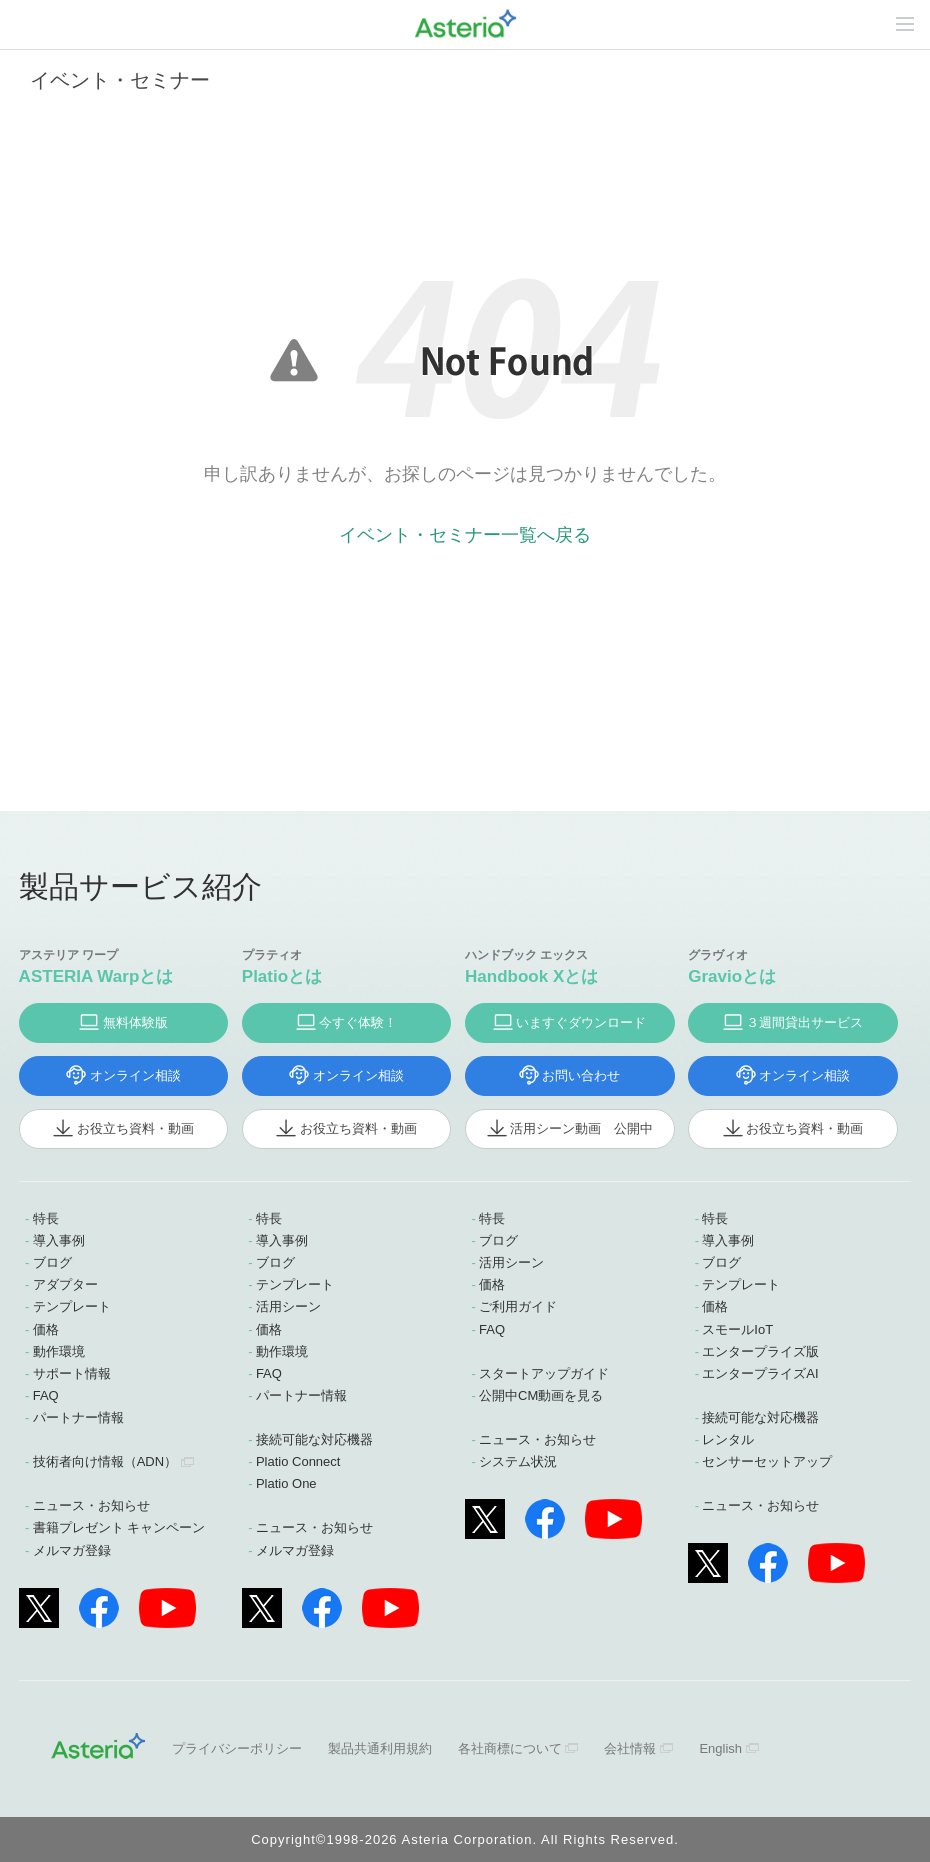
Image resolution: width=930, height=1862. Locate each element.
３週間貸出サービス (804, 1022)
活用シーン (288, 1306)
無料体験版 (135, 1022)
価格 (46, 1329)
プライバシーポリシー (237, 1748)
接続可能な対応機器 (314, 1439)
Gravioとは (732, 976)
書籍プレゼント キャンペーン (119, 1527)
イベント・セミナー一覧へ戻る (465, 535)
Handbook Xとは (531, 976)
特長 (46, 1218)
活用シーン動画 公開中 (581, 1128)
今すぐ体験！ (358, 1022)
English (720, 1748)
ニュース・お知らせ (91, 1505)
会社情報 (630, 1748)
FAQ (46, 1395)
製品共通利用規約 (380, 1748)
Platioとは (282, 976)
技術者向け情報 (105, 1461)
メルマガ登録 (72, 1550)
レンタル (728, 1439)
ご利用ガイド (518, 1306)
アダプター (65, 1284)
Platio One (286, 1483)
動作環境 (59, 1351)
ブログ (52, 1262)
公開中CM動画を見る (541, 1395)
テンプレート (72, 1306)
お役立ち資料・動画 (135, 1128)
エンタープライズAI (760, 1373)
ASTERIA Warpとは (96, 976)
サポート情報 (72, 1373)
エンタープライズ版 (760, 1351)
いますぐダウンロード (581, 1022)
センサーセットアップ (767, 1461)
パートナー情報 (78, 1417)
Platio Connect (298, 1461)
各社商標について (510, 1748)
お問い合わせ (581, 1075)
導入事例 (59, 1240)
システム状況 (518, 1461)
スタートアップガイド (544, 1373)
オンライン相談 (135, 1075)
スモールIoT (737, 1329)
